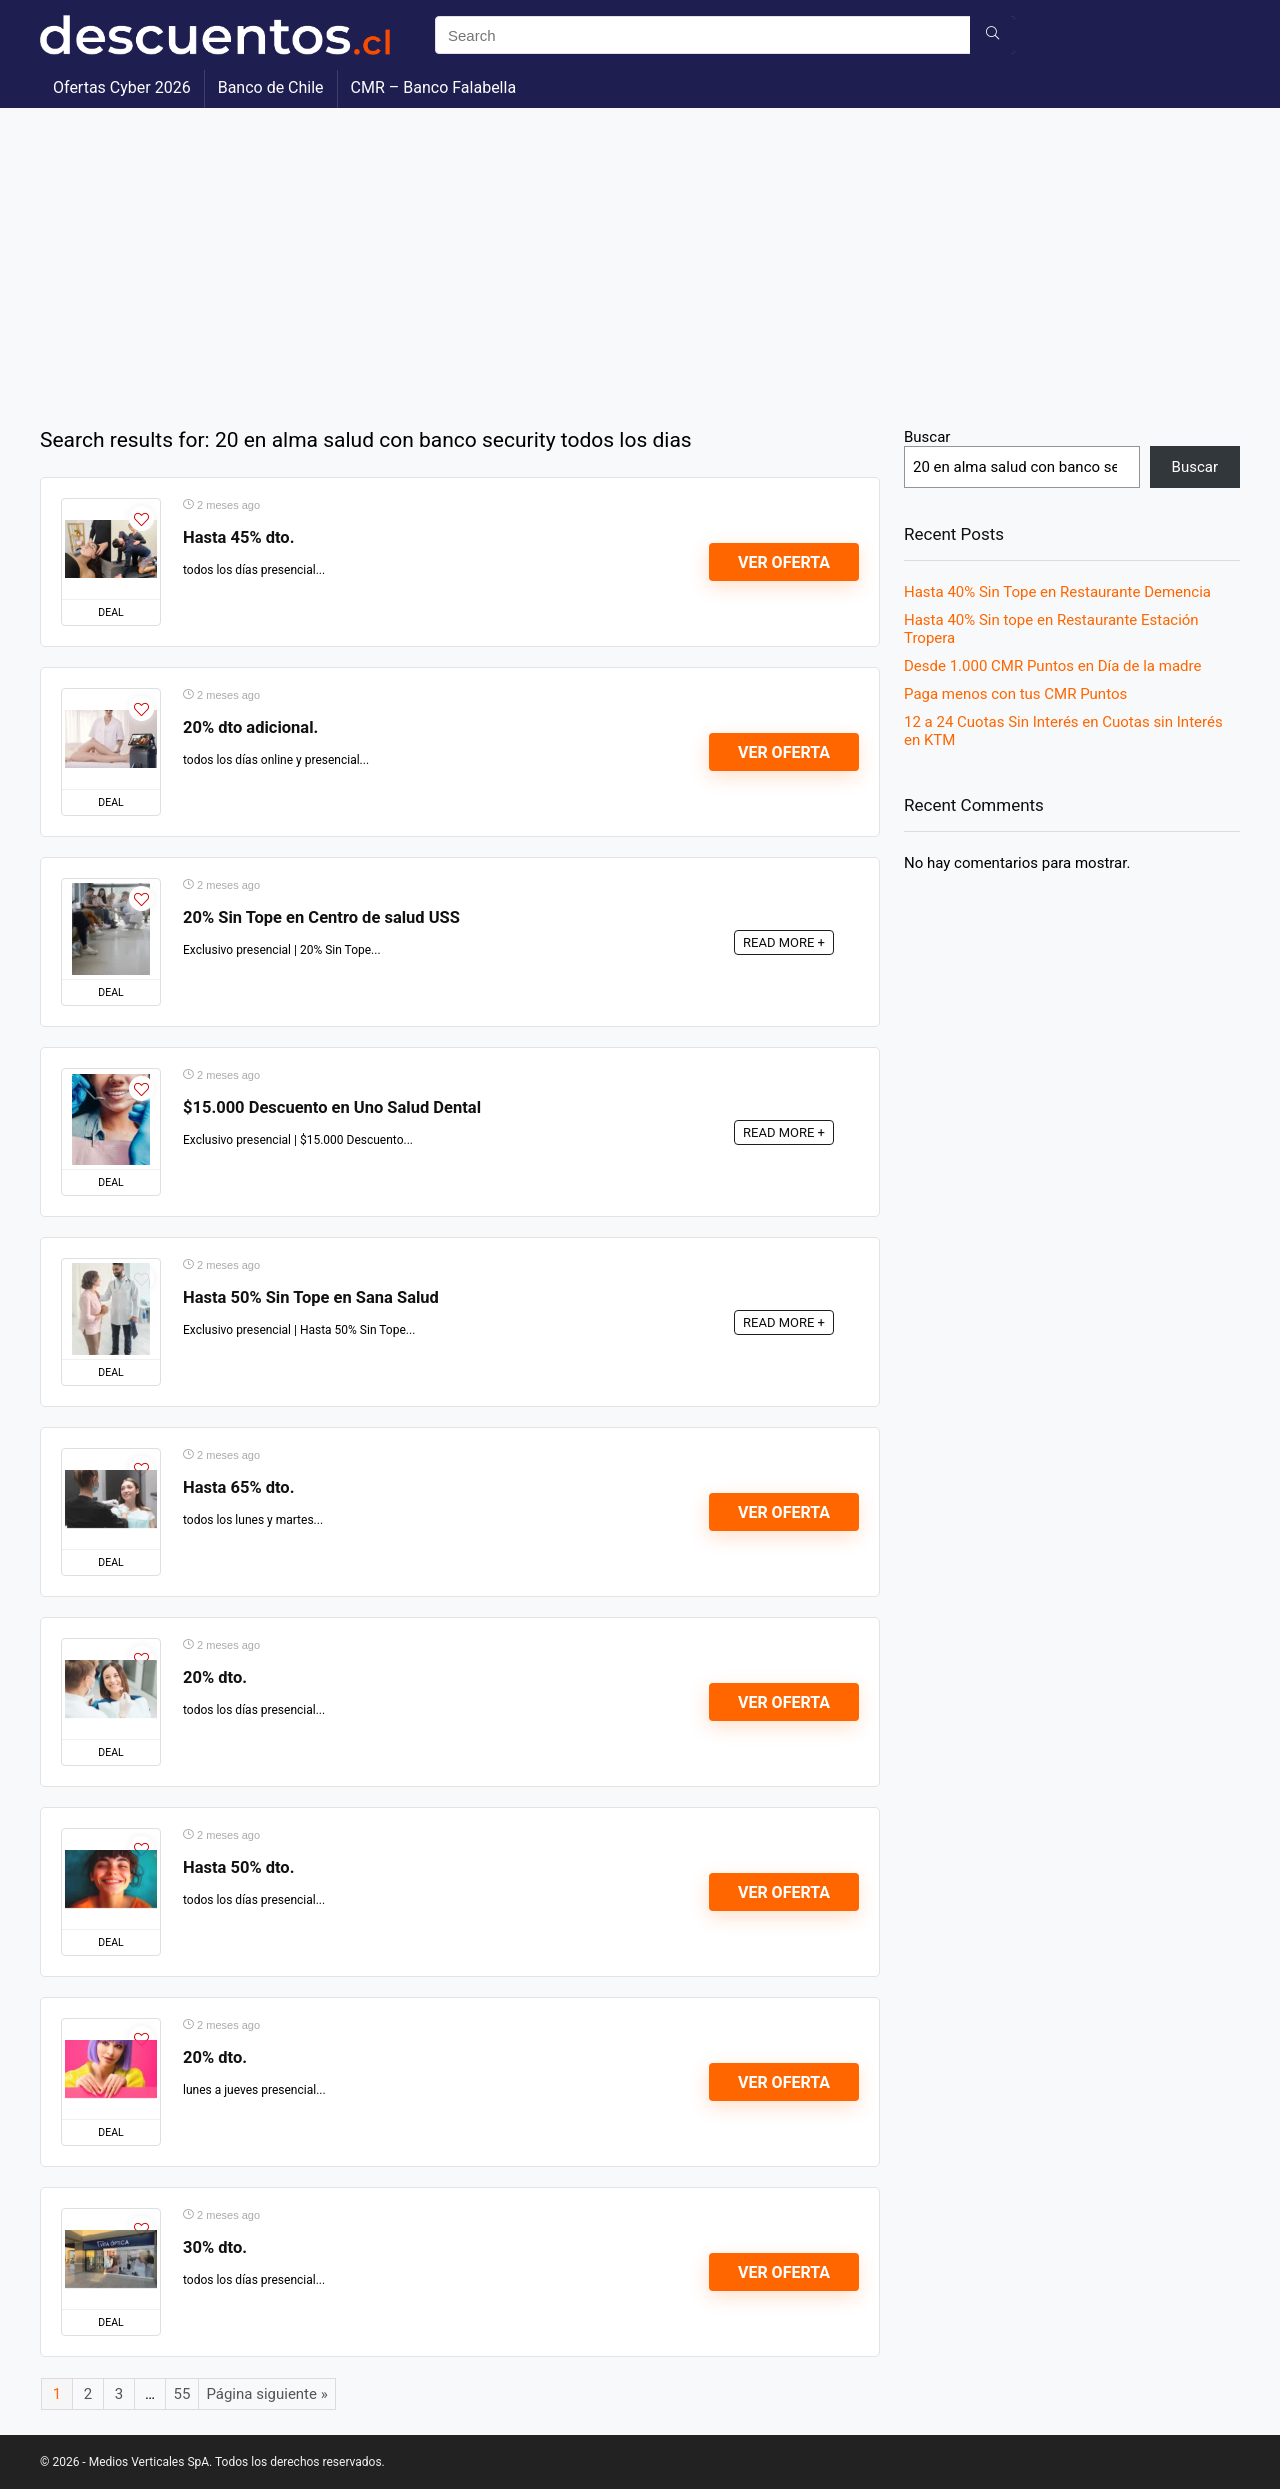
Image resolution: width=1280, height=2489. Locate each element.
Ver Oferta (784, 562)
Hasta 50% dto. (238, 1867)
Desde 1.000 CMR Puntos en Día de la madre (1052, 666)
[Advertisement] (640, 258)
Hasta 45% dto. (238, 537)
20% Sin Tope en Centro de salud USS (321, 917)
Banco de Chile (271, 87)
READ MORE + (784, 942)
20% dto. (215, 1677)
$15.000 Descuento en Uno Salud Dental (332, 1107)
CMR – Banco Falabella (433, 87)
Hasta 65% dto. (238, 1487)
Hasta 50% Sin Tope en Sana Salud (311, 1297)
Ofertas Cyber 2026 (122, 87)
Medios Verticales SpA (149, 2462)
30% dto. (215, 2247)
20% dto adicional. (250, 727)
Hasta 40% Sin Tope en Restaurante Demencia (1057, 592)
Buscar (927, 437)
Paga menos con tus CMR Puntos (1015, 694)
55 (182, 2394)
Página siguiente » (266, 2394)
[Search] (992, 35)
